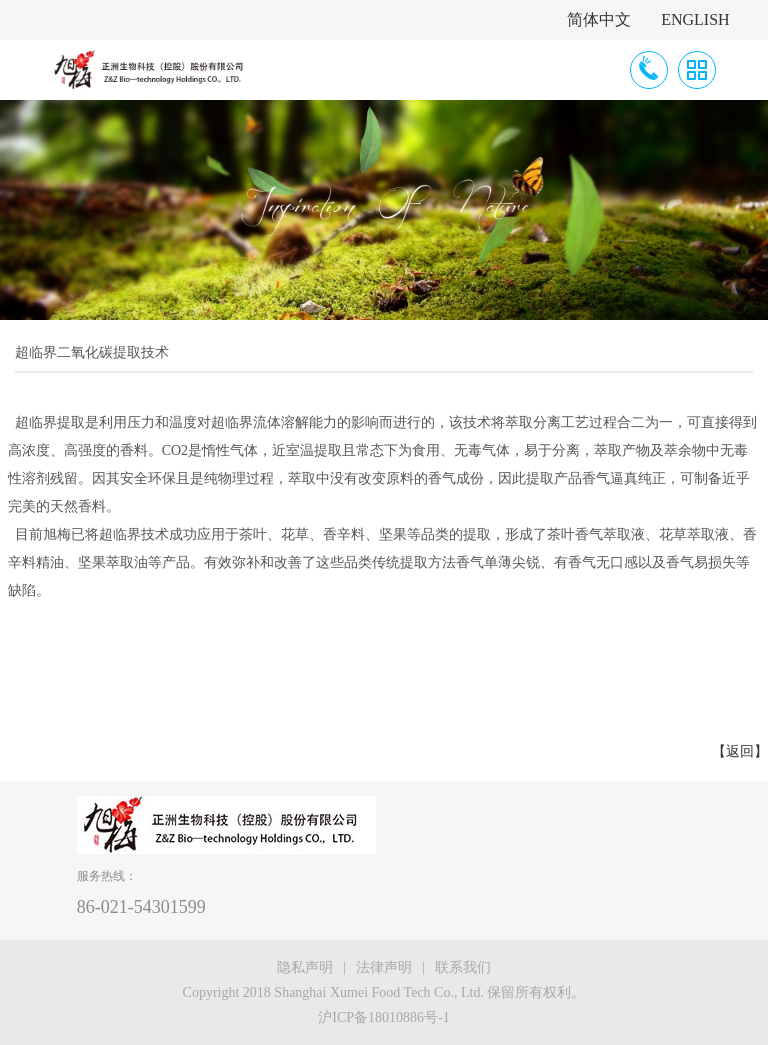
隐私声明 (305, 967)
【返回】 (740, 751)
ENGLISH (695, 19)
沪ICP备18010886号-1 (383, 1017)
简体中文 (599, 19)
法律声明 (384, 967)
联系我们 (463, 967)
